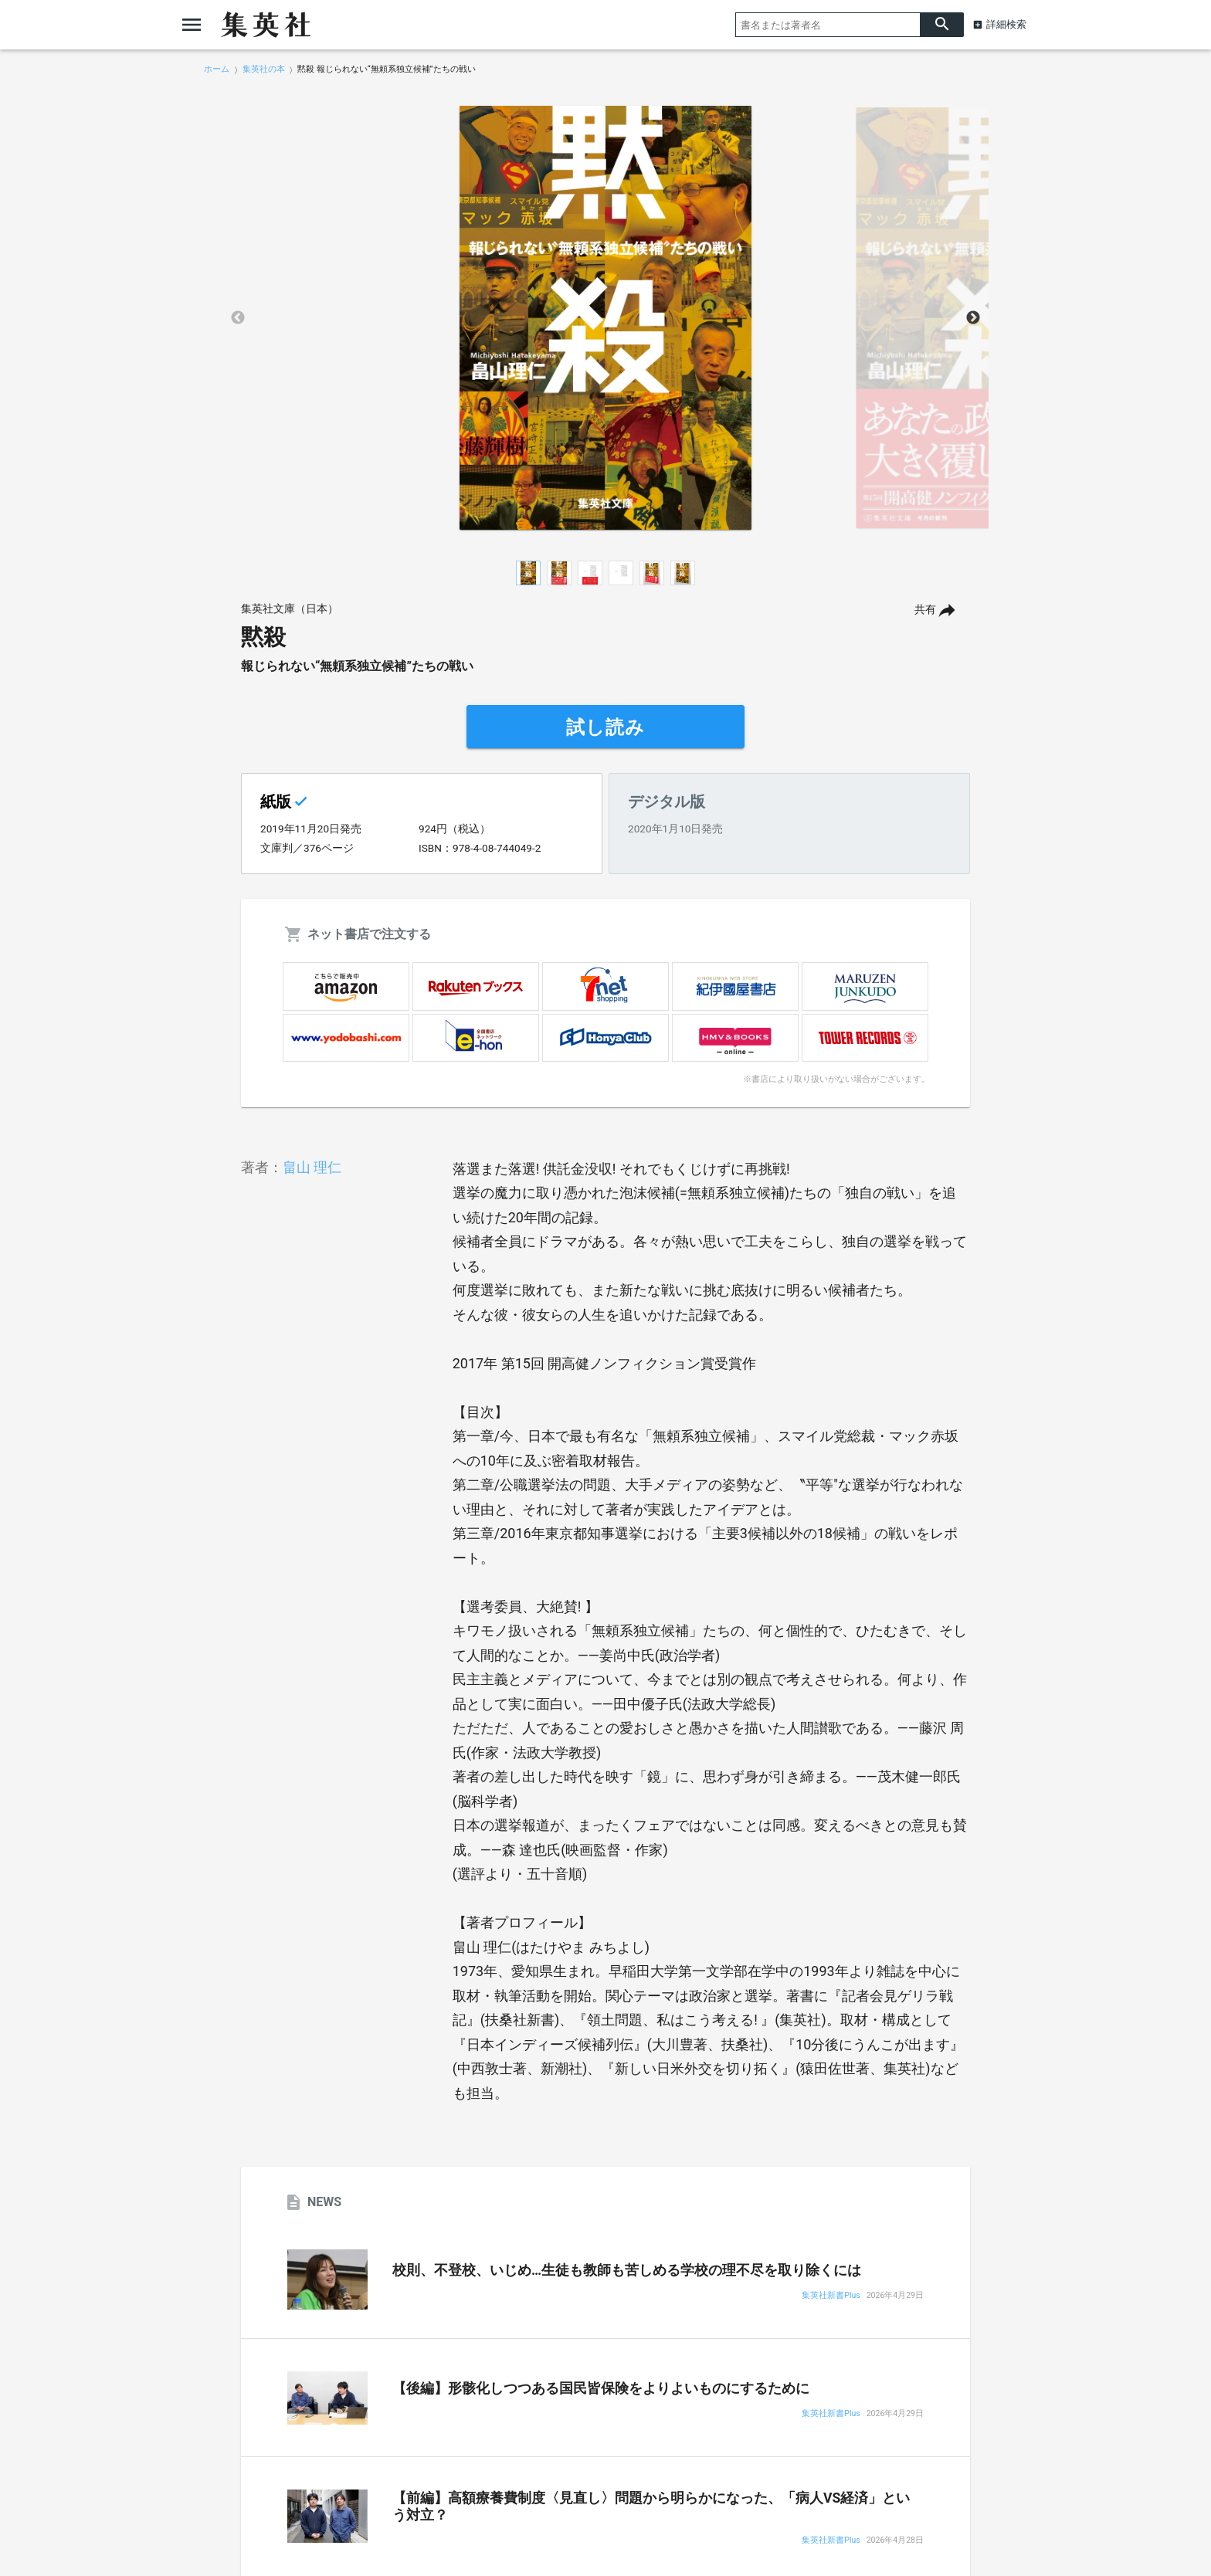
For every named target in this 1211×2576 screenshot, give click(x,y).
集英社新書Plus (831, 2296)
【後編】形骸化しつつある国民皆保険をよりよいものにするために (600, 2388)
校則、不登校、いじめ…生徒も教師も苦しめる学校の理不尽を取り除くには (626, 2270)
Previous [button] (237, 318)
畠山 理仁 (312, 1167)
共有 (925, 609)
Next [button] (973, 318)
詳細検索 (1006, 24)
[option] (605, 318)
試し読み (605, 727)
